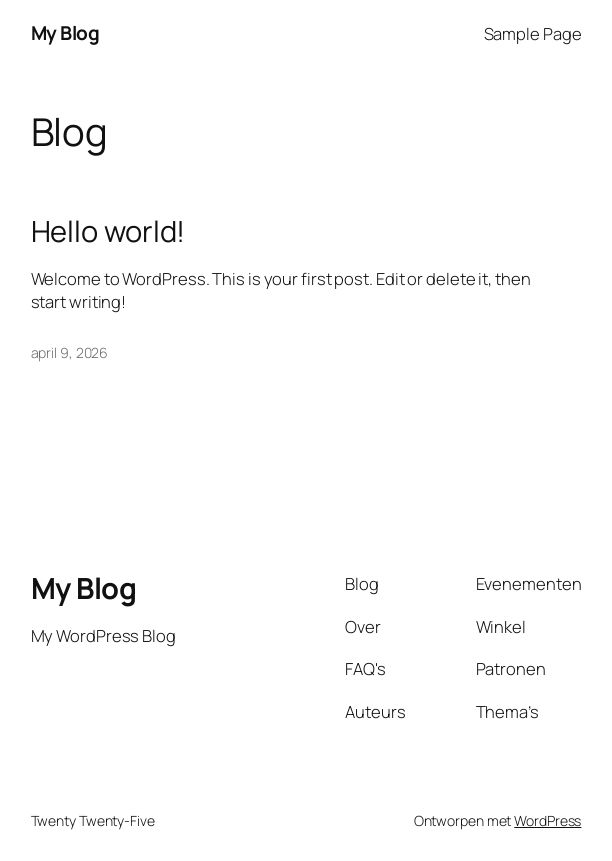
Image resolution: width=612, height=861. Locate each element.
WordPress (547, 820)
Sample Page (533, 33)
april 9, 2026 (70, 352)
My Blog (65, 33)
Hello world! (108, 231)
